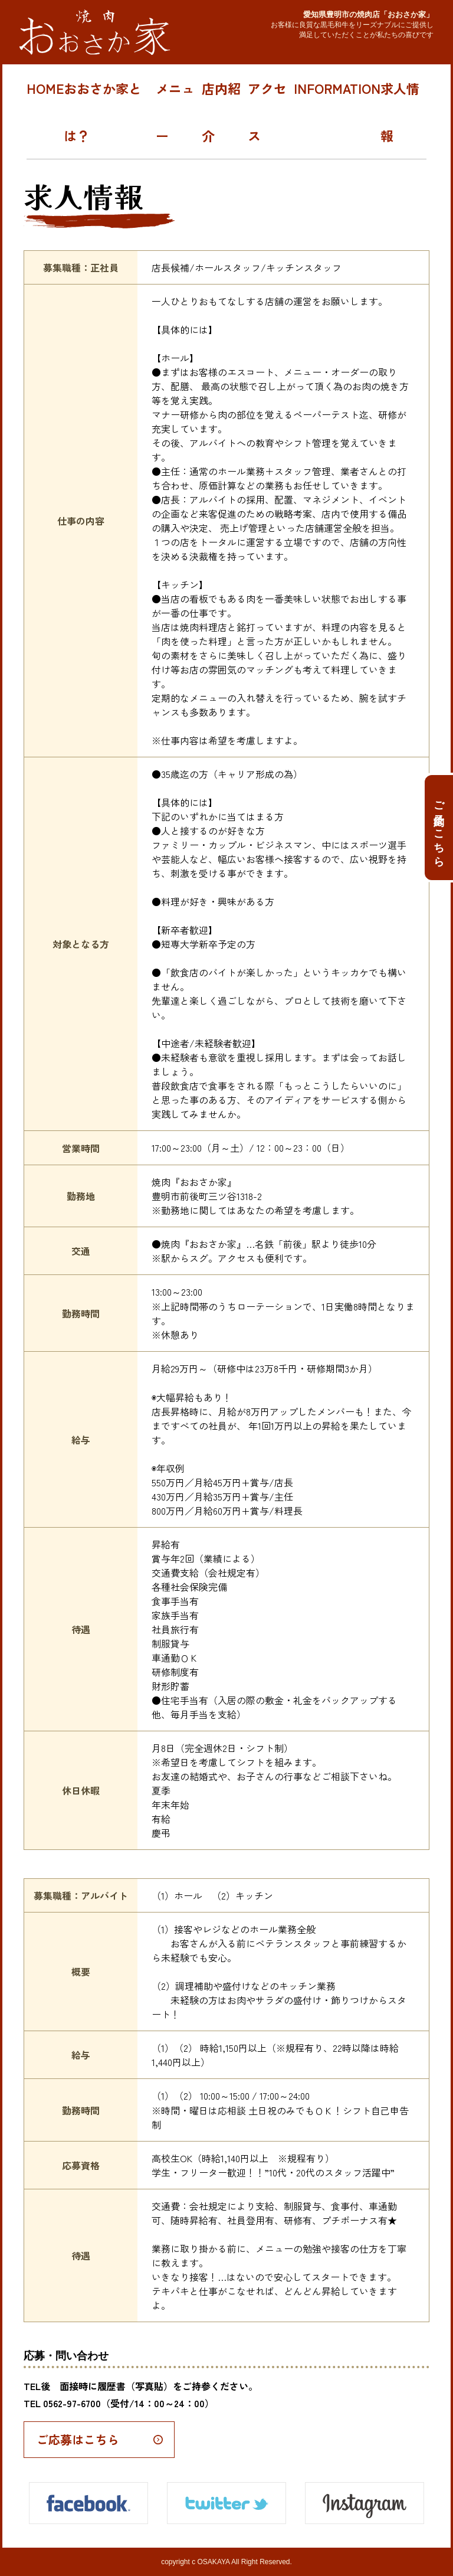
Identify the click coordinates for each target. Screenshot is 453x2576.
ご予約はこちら (439, 824)
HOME (45, 88)
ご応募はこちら (78, 2439)
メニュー (175, 112)
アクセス (267, 112)
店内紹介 (221, 112)
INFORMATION (337, 88)
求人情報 (399, 112)
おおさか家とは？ (103, 112)
